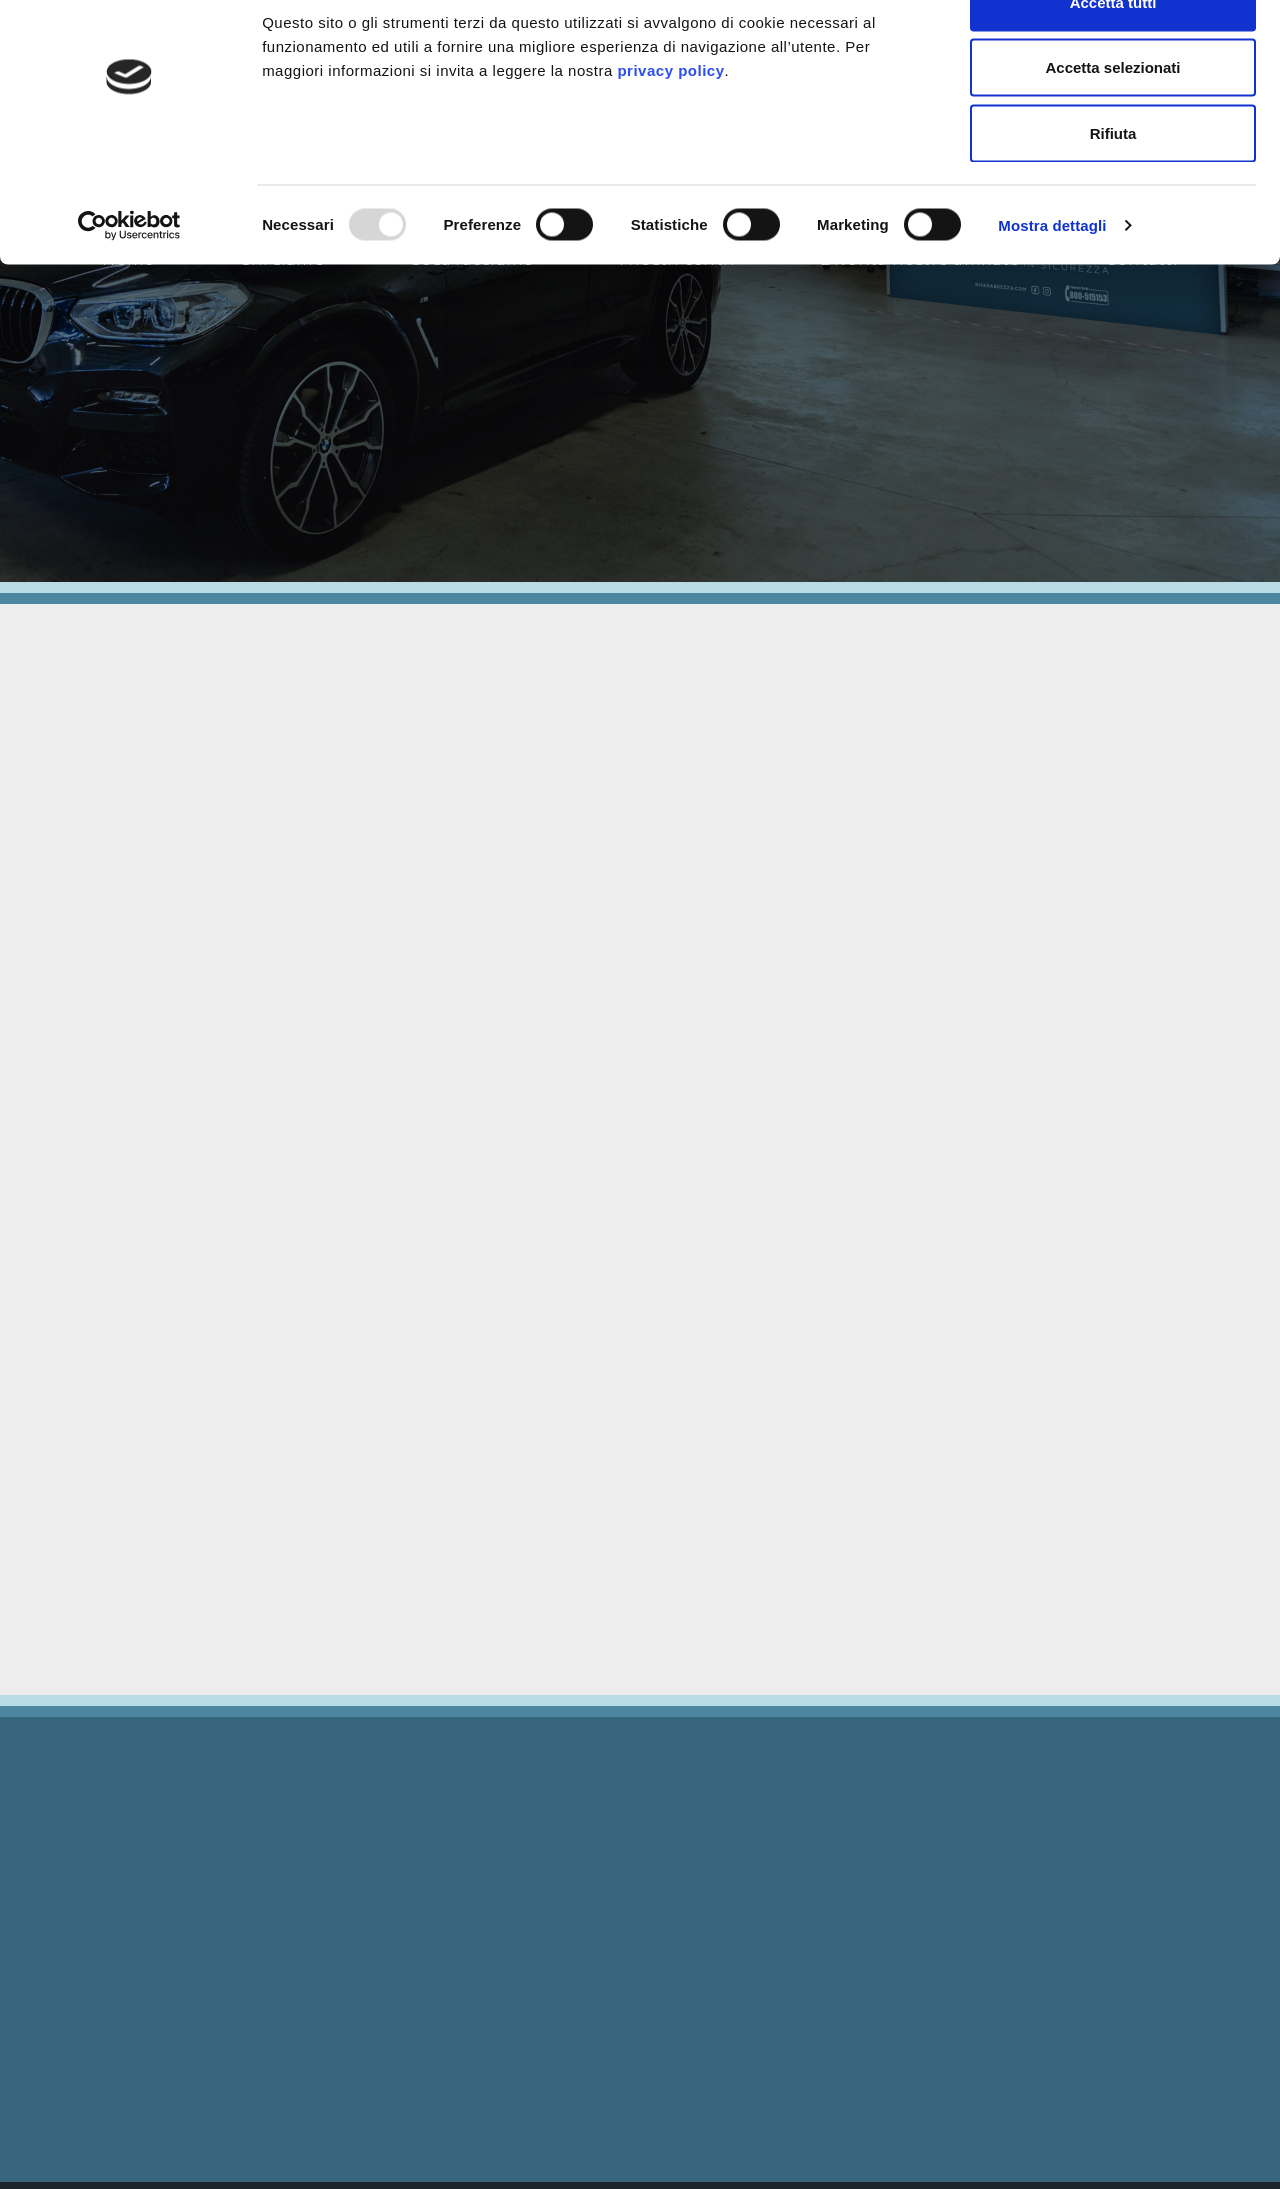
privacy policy (670, 120)
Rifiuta (1113, 183)
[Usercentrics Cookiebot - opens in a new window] (129, 276)
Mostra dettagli (1052, 275)
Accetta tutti (1113, 52)
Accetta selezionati (1112, 118)
